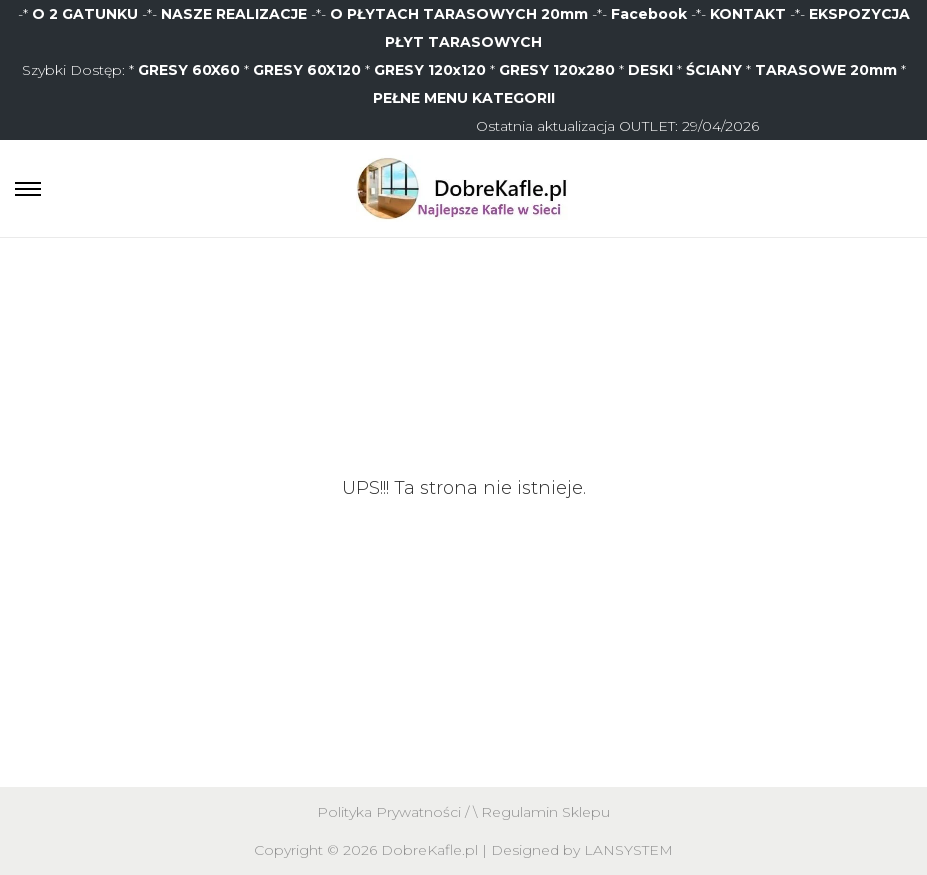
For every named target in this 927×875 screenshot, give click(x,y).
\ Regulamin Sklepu (541, 812)
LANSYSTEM (628, 850)
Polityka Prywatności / (395, 812)
